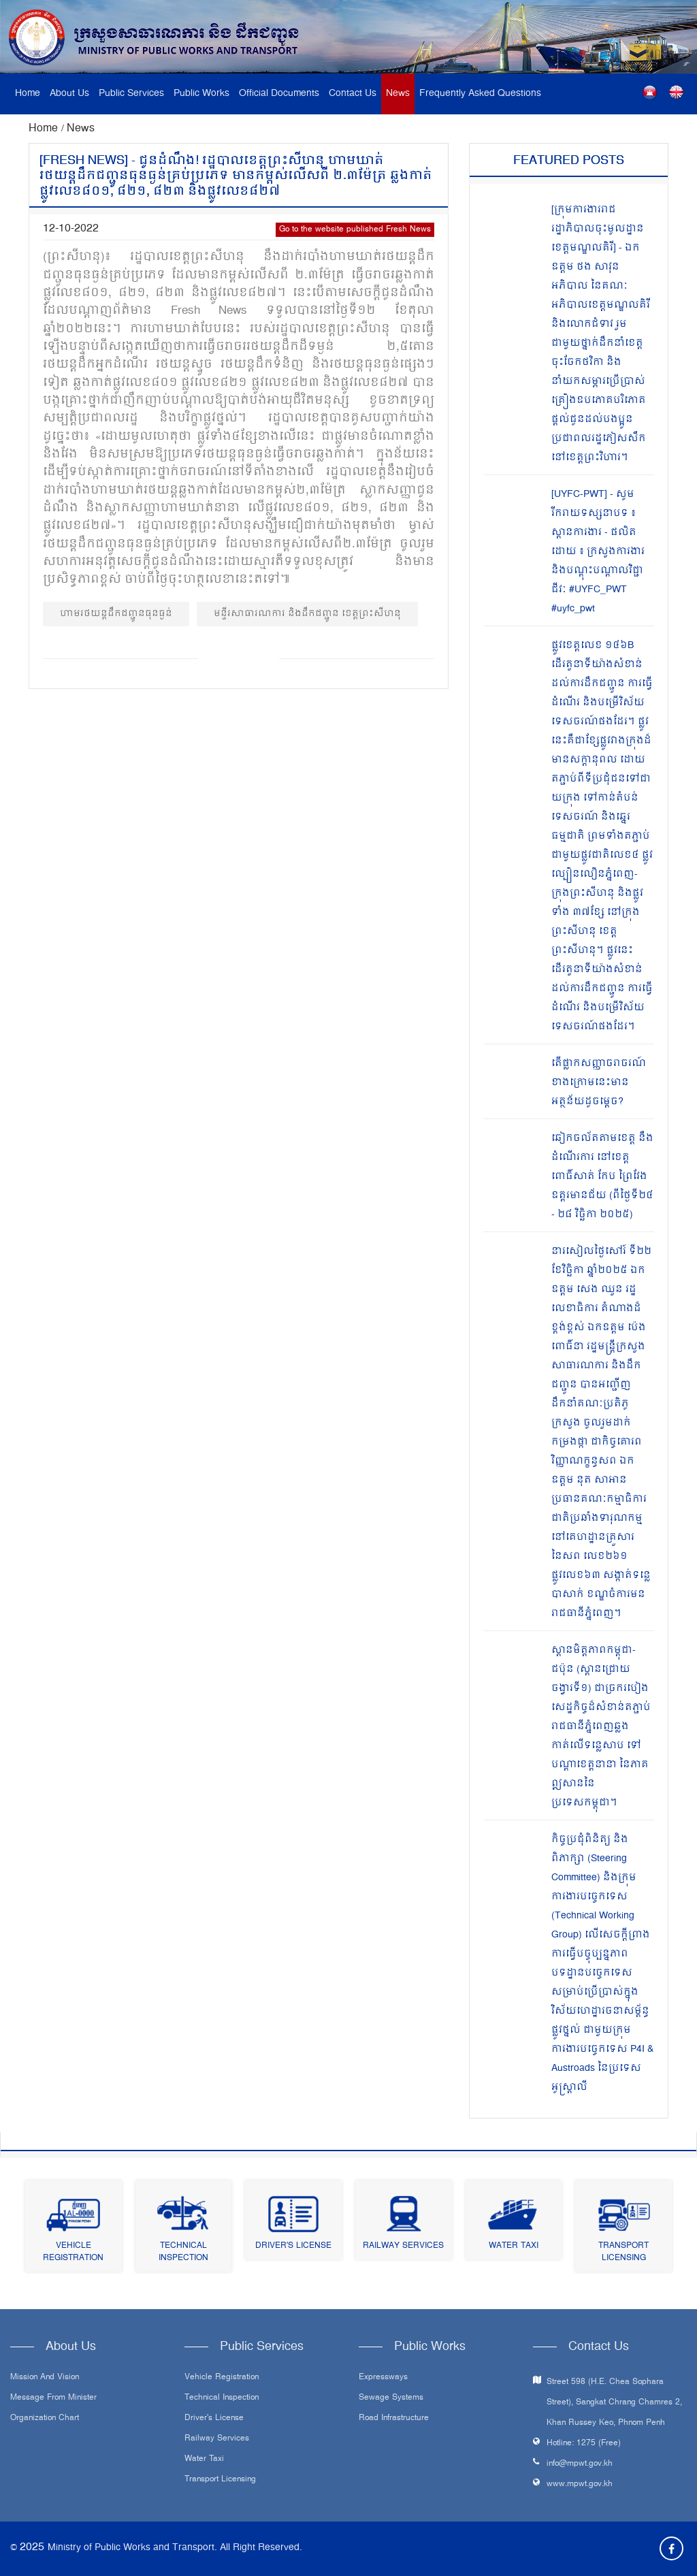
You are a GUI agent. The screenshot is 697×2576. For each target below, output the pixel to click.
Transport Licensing (623, 2252)
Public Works (201, 93)
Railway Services (403, 2246)
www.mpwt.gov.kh (580, 2484)
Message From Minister (53, 2398)
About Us (69, 93)
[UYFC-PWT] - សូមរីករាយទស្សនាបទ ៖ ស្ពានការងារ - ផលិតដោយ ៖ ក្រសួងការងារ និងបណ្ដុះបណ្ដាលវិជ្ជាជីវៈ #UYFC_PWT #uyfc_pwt (598, 551)
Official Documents (279, 93)
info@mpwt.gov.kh (580, 2464)
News (398, 93)
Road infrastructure (394, 2419)
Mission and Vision (44, 2378)
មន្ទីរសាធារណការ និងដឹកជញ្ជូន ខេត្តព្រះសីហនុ (307, 614)
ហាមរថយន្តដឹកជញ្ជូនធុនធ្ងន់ (116, 614)
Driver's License (293, 2246)
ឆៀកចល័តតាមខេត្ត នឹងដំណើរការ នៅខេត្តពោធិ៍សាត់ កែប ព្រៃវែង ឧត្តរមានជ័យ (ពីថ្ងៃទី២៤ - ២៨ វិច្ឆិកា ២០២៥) (602, 1176)
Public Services (131, 93)
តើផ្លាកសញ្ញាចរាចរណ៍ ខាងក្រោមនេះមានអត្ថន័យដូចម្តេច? (598, 1082)
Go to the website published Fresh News (355, 230)
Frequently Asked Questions (480, 93)
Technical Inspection (183, 2252)
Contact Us (352, 93)
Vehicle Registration (73, 2252)
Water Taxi (513, 2246)
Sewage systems (391, 2398)
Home (27, 93)
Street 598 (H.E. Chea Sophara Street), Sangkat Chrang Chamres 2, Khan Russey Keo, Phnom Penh (614, 2402)
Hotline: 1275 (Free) (584, 2443)
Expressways (383, 2378)
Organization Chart (44, 2419)
